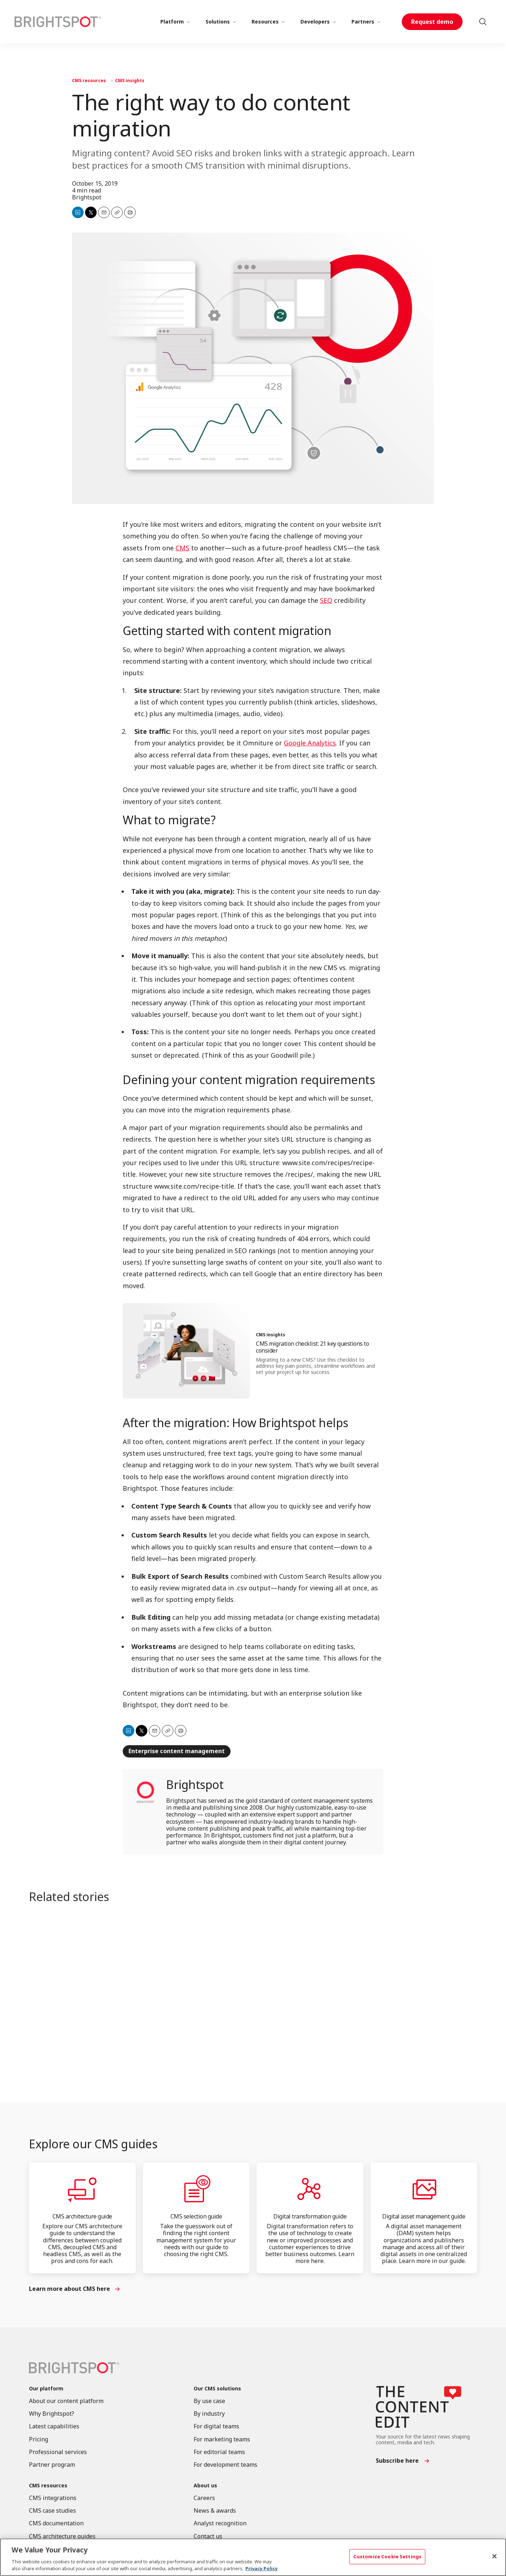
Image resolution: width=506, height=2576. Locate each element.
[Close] (494, 2556)
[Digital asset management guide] (424, 2189)
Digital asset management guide (423, 2216)
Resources (265, 21)
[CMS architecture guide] (82, 2189)
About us (205, 2486)
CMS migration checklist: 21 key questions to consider (312, 1347)
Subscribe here (397, 2461)
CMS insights (129, 80)
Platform (172, 21)
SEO (326, 600)
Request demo (432, 22)
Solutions (218, 21)
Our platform (46, 2389)
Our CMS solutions (217, 2389)
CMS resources (89, 80)
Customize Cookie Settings (387, 2556)
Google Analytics (310, 743)
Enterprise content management (176, 1751)
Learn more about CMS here (69, 2289)
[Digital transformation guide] (310, 2189)
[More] (188, 22)
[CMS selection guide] (196, 2189)
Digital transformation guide (309, 2216)
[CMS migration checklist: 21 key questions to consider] (186, 1351)
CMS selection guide (196, 2216)
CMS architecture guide (82, 2216)
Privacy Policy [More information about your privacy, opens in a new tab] (261, 2568)
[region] (253, 2557)
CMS (182, 547)
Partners (362, 21)
